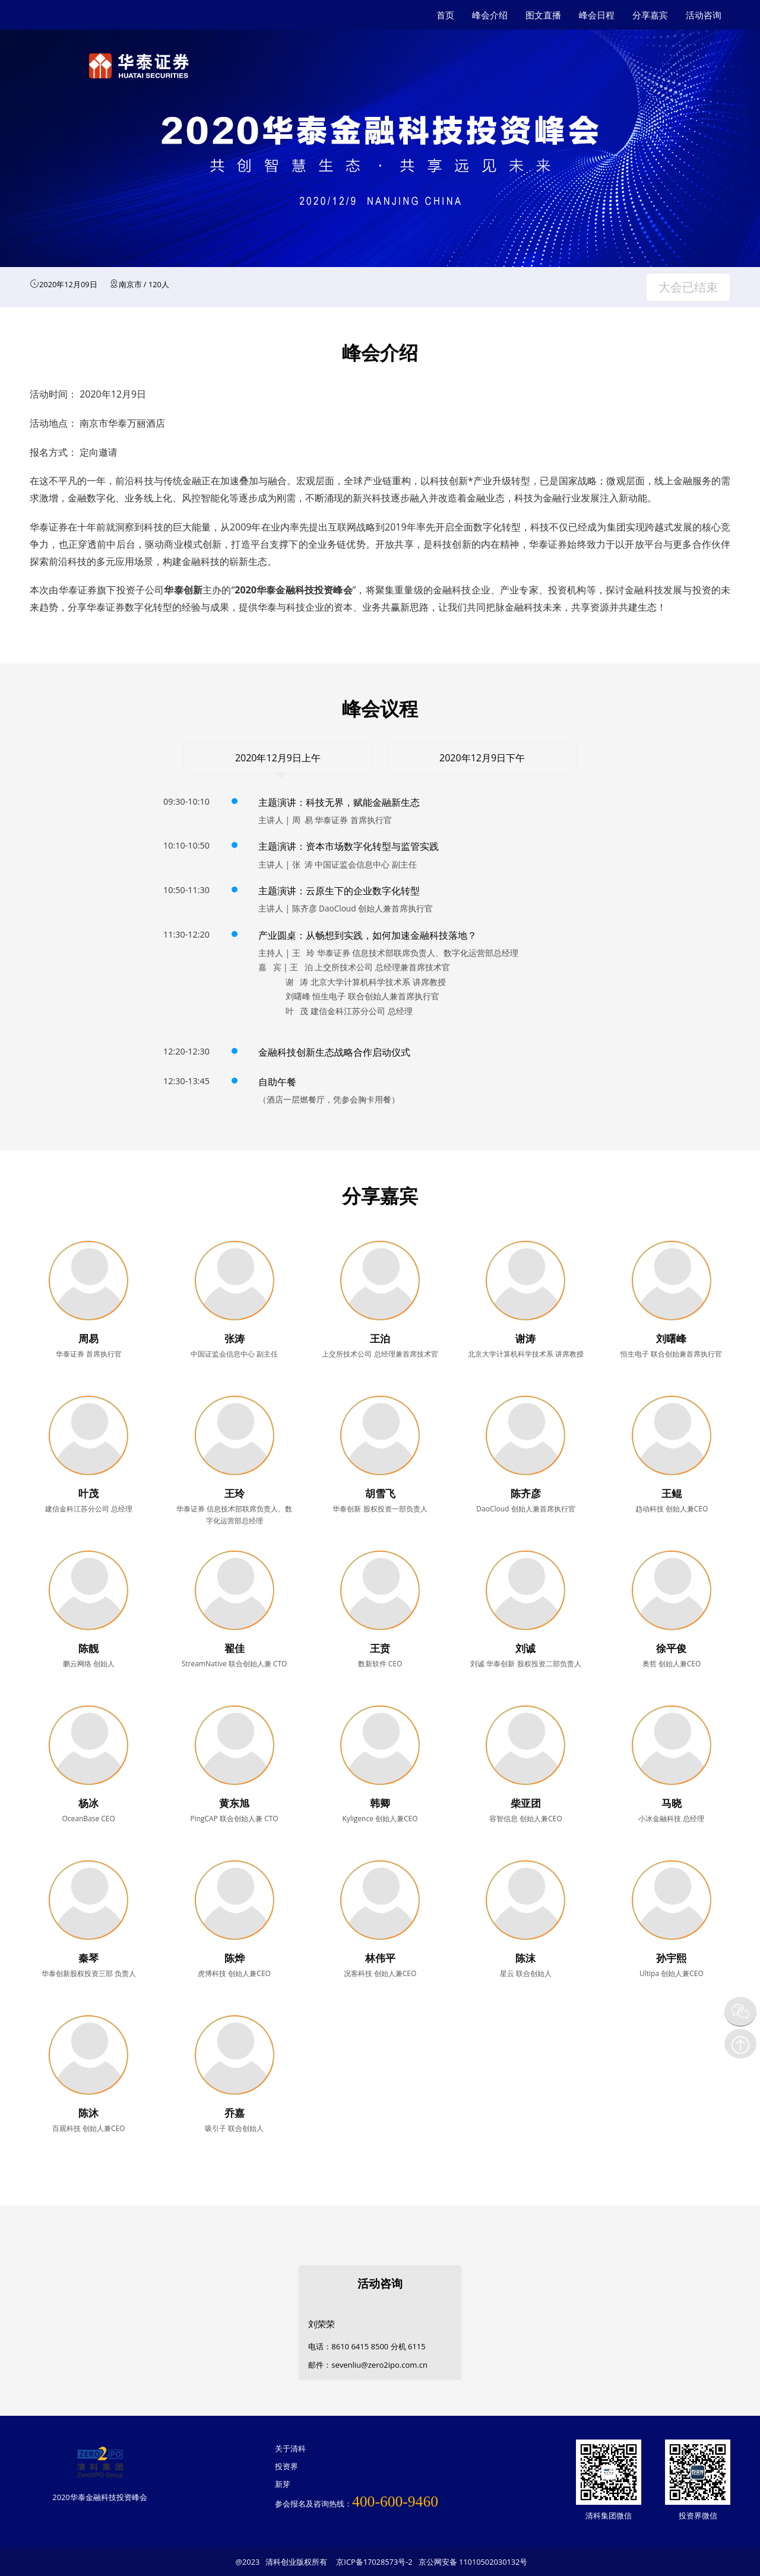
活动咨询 (703, 15)
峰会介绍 (490, 15)
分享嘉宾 (650, 15)
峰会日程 (597, 15)
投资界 (286, 2466)
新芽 (282, 2484)
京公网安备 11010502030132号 (473, 2561)
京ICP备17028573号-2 (374, 2561)
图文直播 (543, 15)
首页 (445, 15)
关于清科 (290, 2448)
